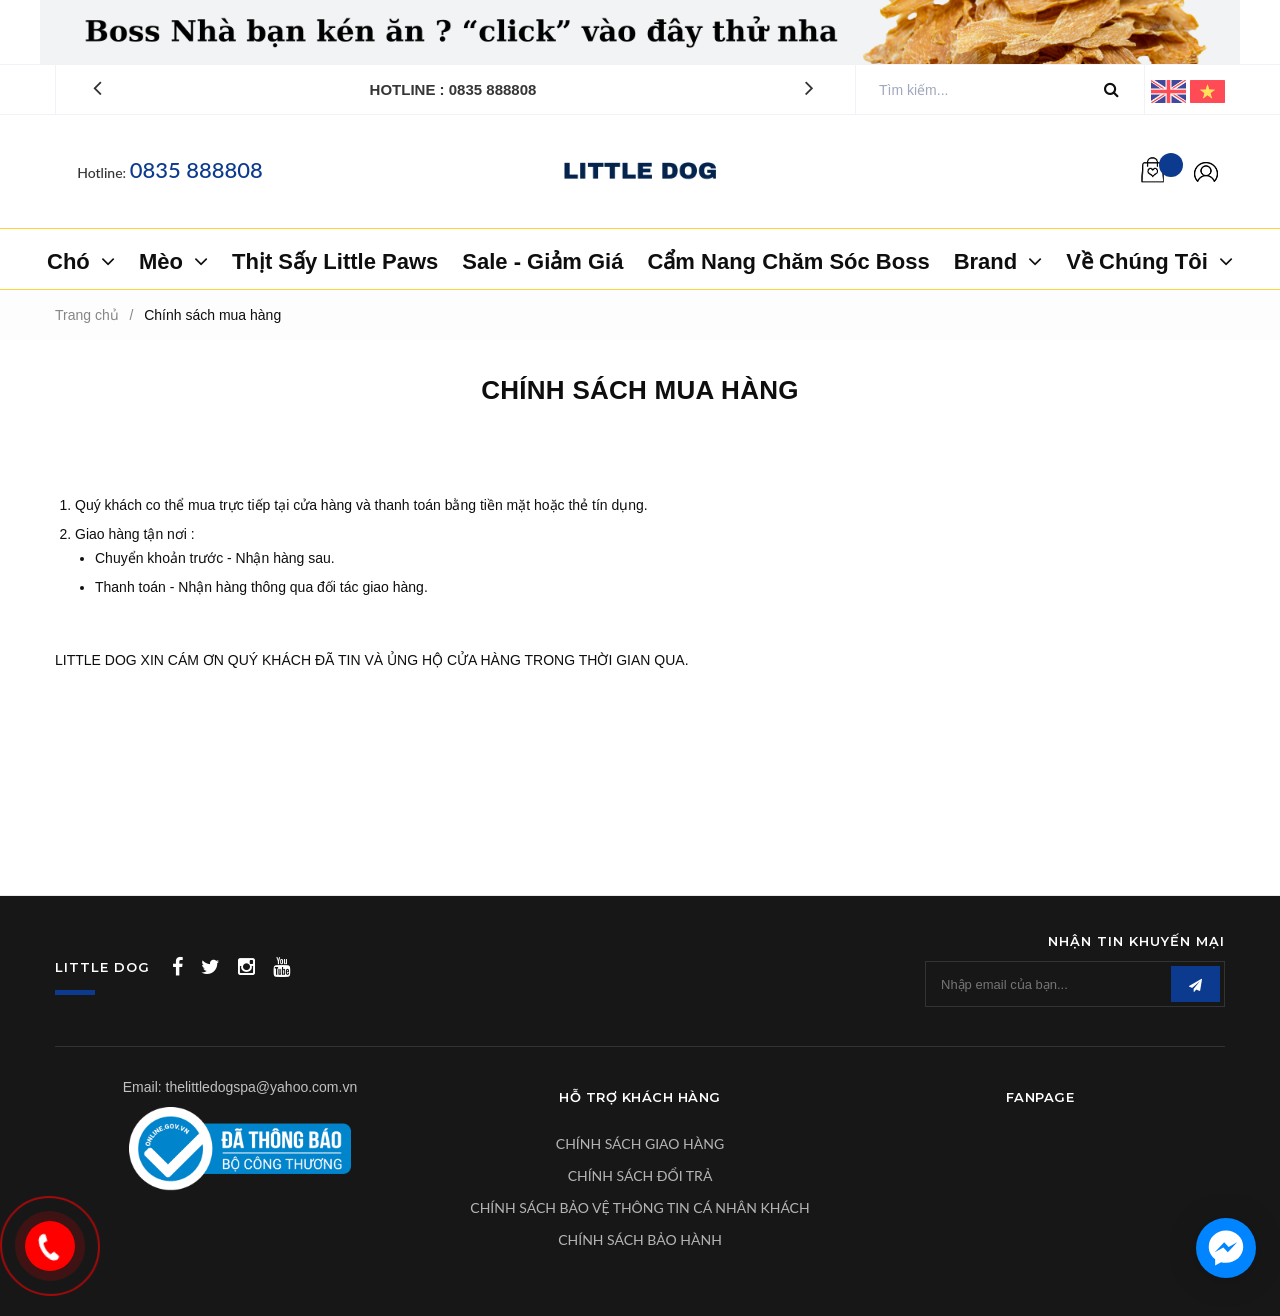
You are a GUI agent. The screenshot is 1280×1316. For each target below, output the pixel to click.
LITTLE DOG (102, 967)
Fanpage (1040, 1097)
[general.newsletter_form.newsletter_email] (1075, 984)
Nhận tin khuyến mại (1136, 941)
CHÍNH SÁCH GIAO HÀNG (640, 1143)
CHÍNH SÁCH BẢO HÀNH (640, 1239)
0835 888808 (196, 169)
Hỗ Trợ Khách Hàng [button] (640, 1097)
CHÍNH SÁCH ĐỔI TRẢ (640, 1175)
